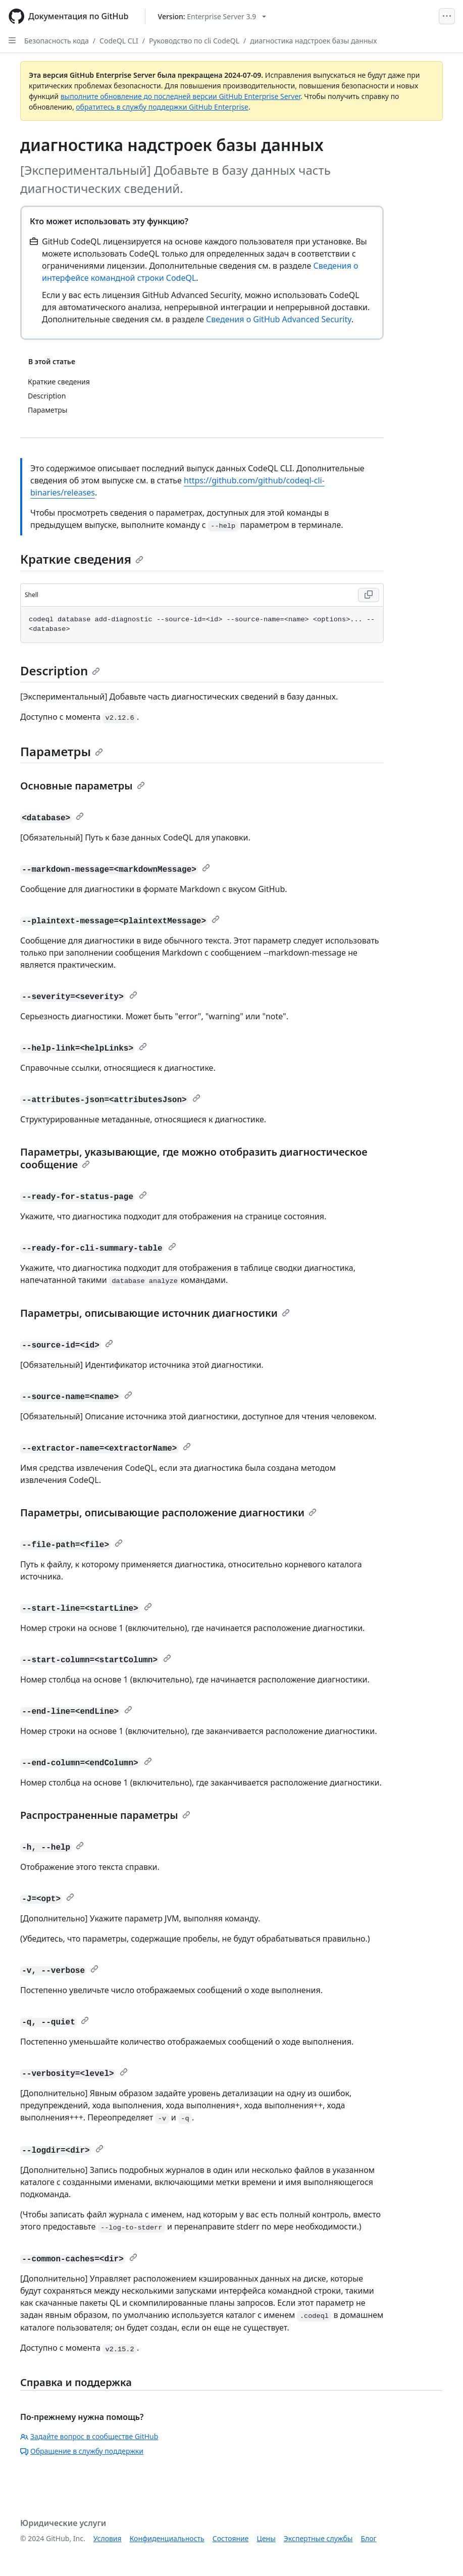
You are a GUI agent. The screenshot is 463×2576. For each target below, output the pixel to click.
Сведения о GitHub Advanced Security (278, 319)
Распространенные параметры (105, 1815)
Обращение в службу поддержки (81, 2451)
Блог (368, 2538)
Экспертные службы (318, 2538)
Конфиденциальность (167, 2538)
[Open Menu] (447, 16)
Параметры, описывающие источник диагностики (155, 1313)
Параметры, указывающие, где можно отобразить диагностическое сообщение (194, 1158)
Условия (107, 2538)
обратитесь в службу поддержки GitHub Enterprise (162, 107)
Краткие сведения (81, 559)
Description (60, 670)
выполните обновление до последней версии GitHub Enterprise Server (180, 96)
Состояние (231, 2538)
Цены (266, 2538)
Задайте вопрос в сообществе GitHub (89, 2436)
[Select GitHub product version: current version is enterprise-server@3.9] (212, 16)
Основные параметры (82, 785)
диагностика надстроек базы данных (313, 40)
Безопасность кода (56, 40)
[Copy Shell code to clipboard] (368, 595)
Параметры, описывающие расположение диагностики (168, 1512)
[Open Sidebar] (12, 40)
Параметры (61, 751)
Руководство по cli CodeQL (194, 40)
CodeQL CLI (118, 40)
